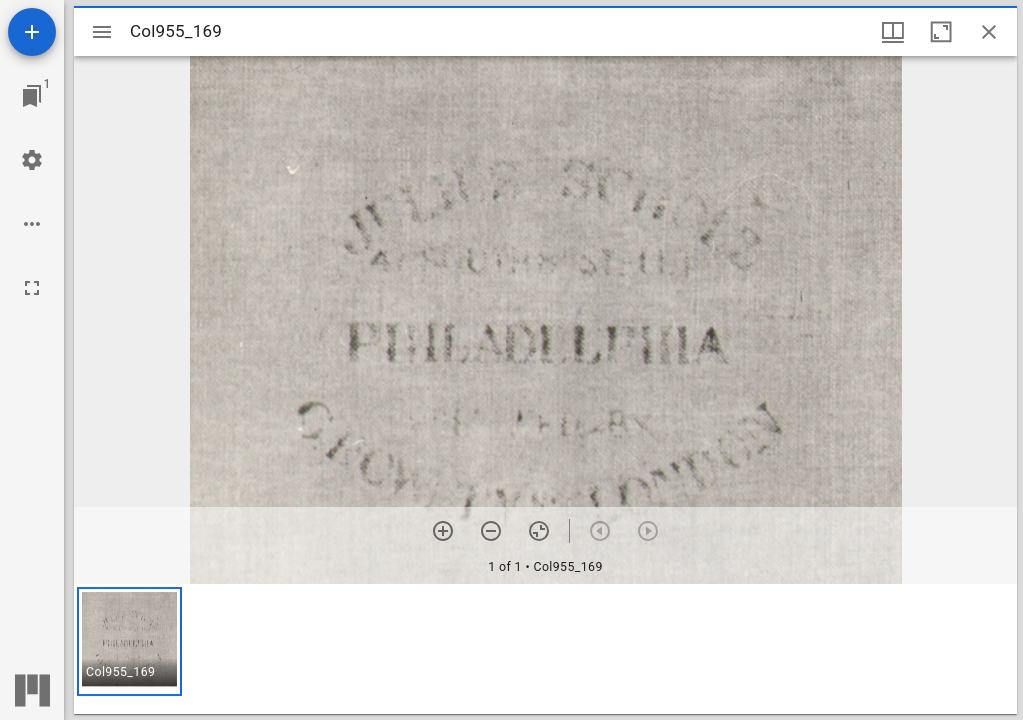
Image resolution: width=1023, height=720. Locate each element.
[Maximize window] (941, 32)
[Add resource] (32, 32)
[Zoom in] (443, 531)
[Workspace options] (32, 224)
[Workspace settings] (32, 160)
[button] (129, 641)
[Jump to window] (32, 96)
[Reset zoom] (539, 531)
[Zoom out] (491, 531)
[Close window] (989, 32)
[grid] (545, 649)
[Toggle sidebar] (102, 32)
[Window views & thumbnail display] (893, 32)
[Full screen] (32, 288)
